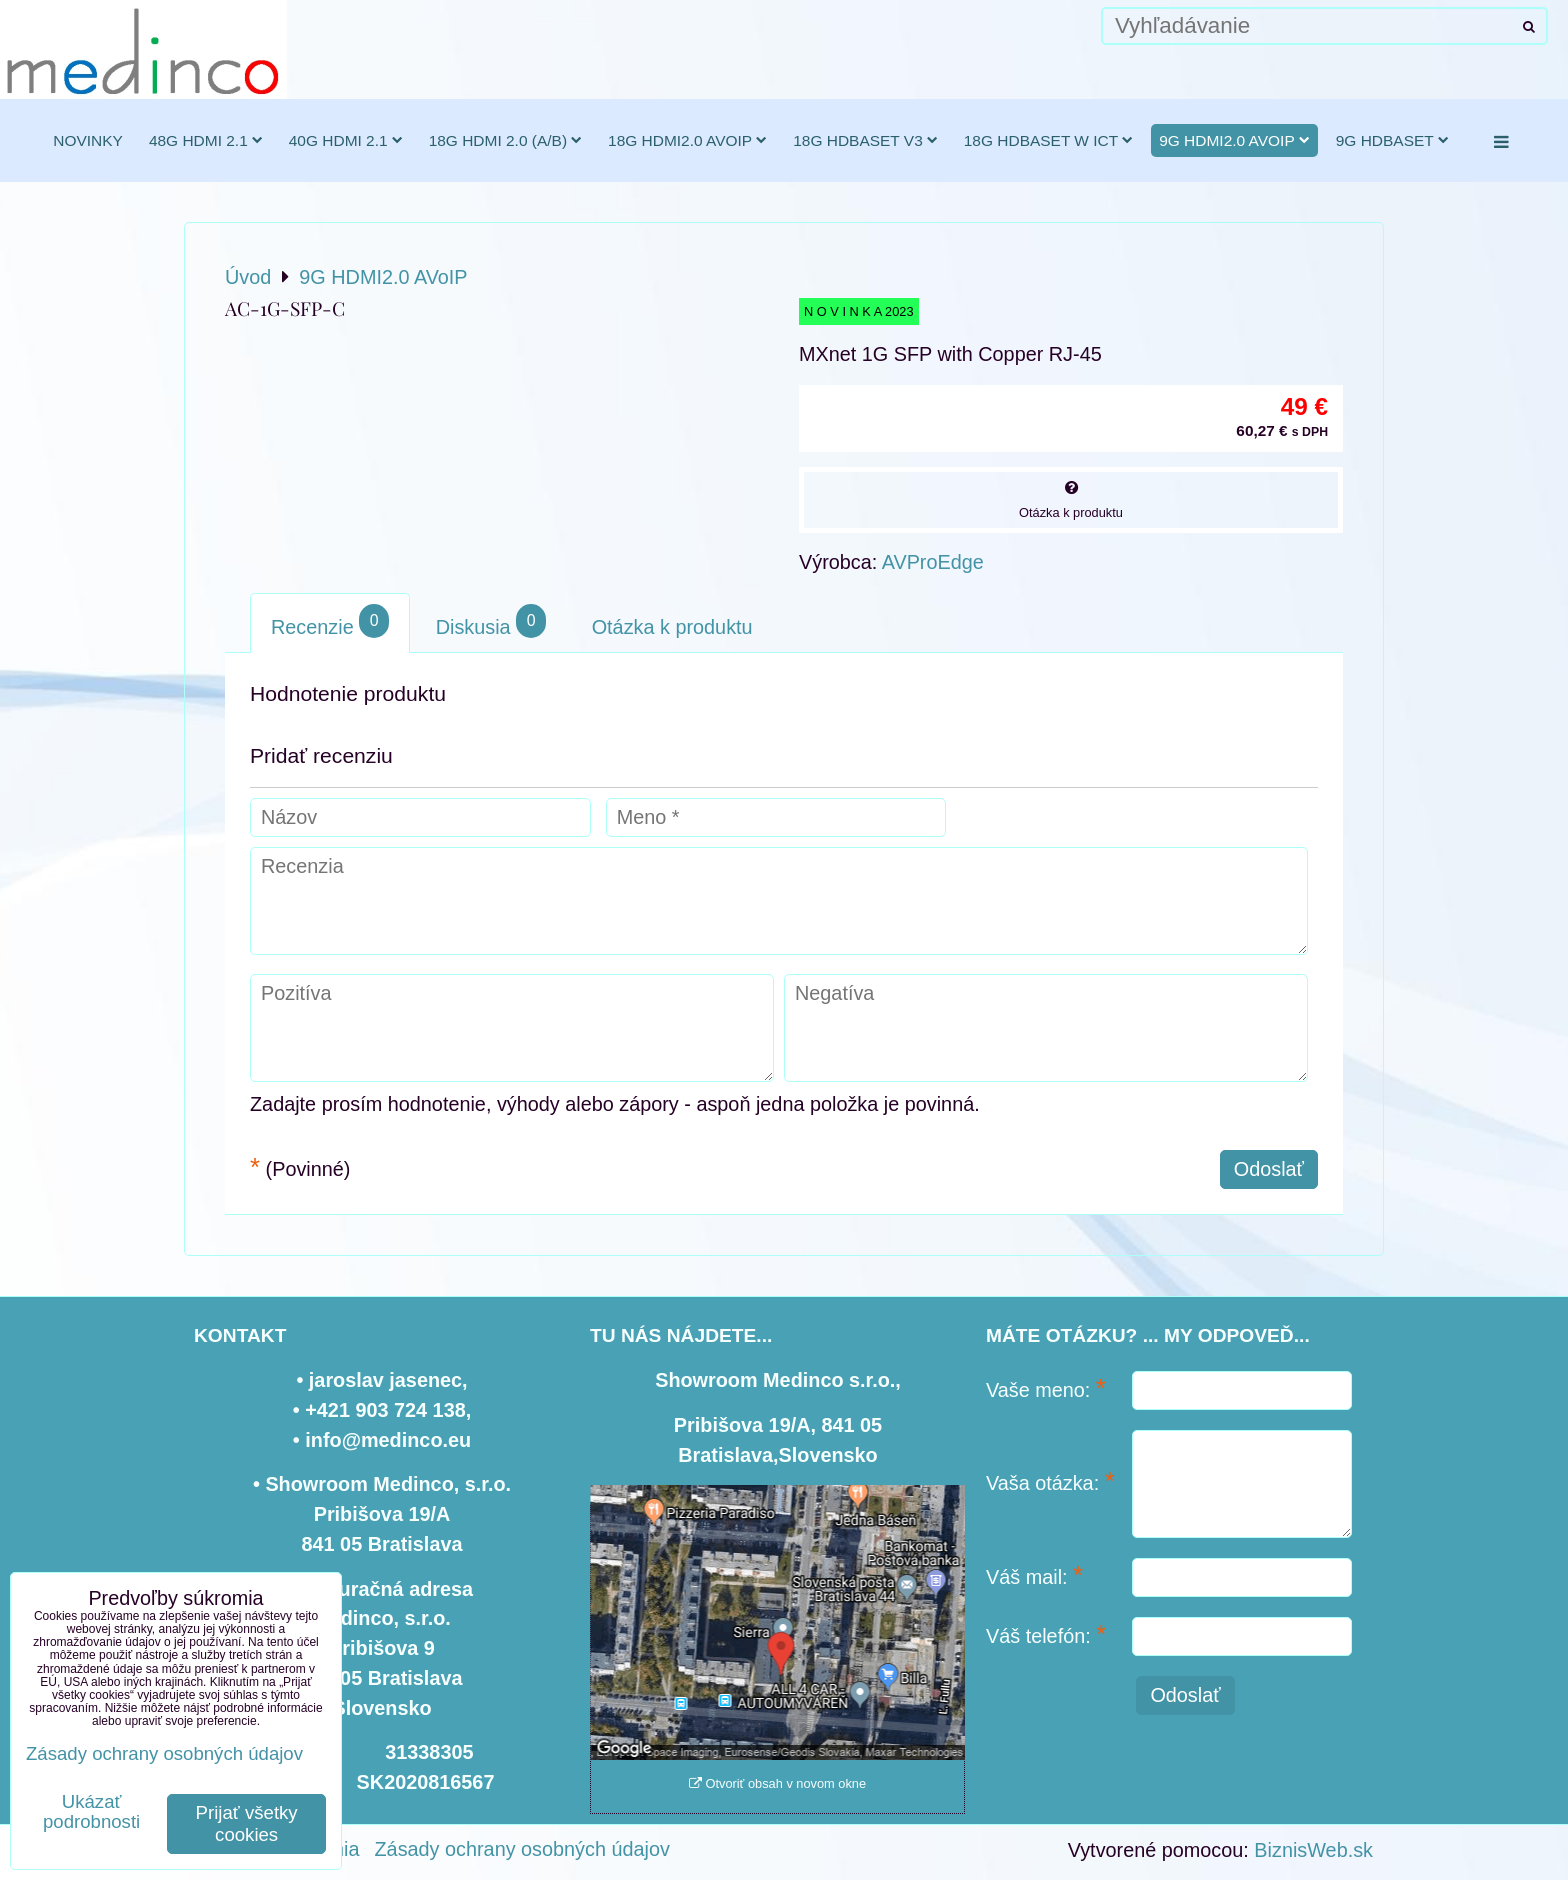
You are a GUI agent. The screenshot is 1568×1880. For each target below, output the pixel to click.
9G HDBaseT (1392, 140)
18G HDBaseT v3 (865, 140)
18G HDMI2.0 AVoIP (687, 140)
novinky (88, 140)
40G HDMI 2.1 (346, 140)
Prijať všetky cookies (247, 1823)
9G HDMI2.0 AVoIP (1234, 140)
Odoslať (1269, 1169)
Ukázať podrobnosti (91, 1812)
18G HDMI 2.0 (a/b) (505, 140)
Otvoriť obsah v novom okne (777, 1783)
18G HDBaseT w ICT (1048, 140)
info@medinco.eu (388, 1440)
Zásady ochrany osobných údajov (522, 1849)
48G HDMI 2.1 (206, 140)
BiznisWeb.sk (1313, 1850)
